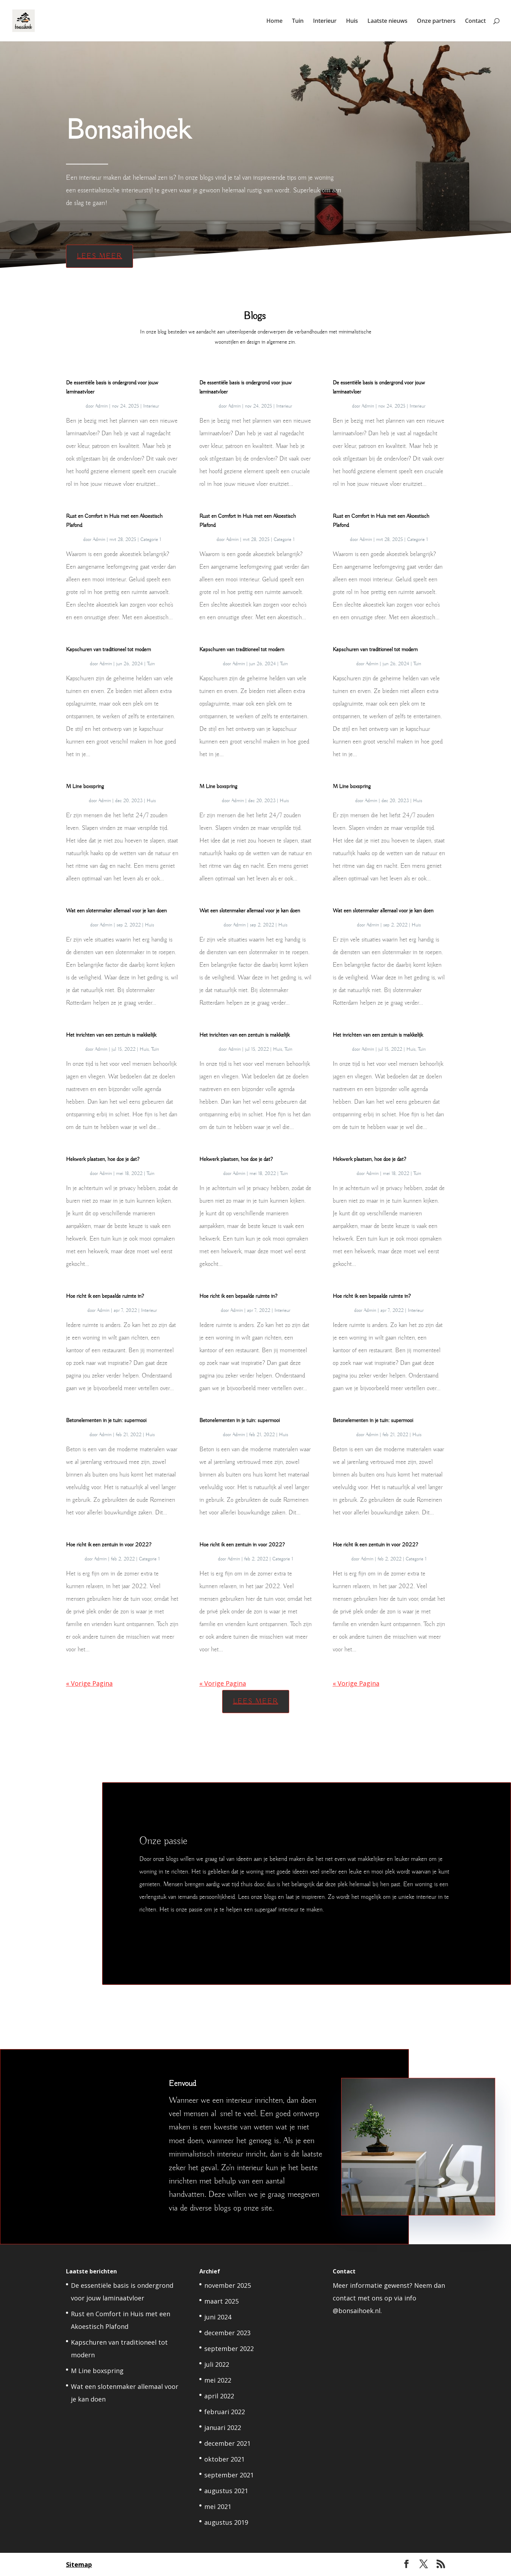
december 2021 (227, 2443)
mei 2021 (217, 2506)
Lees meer (97, 250)
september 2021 (229, 2475)
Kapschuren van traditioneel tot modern (108, 649)
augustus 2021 (226, 2490)
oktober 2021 (224, 2459)
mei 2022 (217, 2380)
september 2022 (229, 2348)
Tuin (298, 21)
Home (274, 21)
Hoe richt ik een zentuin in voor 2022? (108, 1544)
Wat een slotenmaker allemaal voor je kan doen (116, 910)
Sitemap (79, 2564)
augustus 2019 (226, 2522)
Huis (352, 21)
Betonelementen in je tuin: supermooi (106, 1420)
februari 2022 (224, 2411)
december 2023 (227, 2333)
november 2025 (227, 2285)
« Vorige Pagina (89, 1683)
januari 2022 (222, 2427)
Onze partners (436, 21)
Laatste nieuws (387, 21)
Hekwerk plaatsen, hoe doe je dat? (102, 1159)
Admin (101, 406)
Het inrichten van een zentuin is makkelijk (111, 1035)
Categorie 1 (150, 539)
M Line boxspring (85, 786)
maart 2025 (221, 2301)
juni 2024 (217, 2317)
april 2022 (219, 2396)
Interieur (325, 21)
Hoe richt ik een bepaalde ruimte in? (105, 1296)
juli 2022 (216, 2364)
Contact (475, 21)
